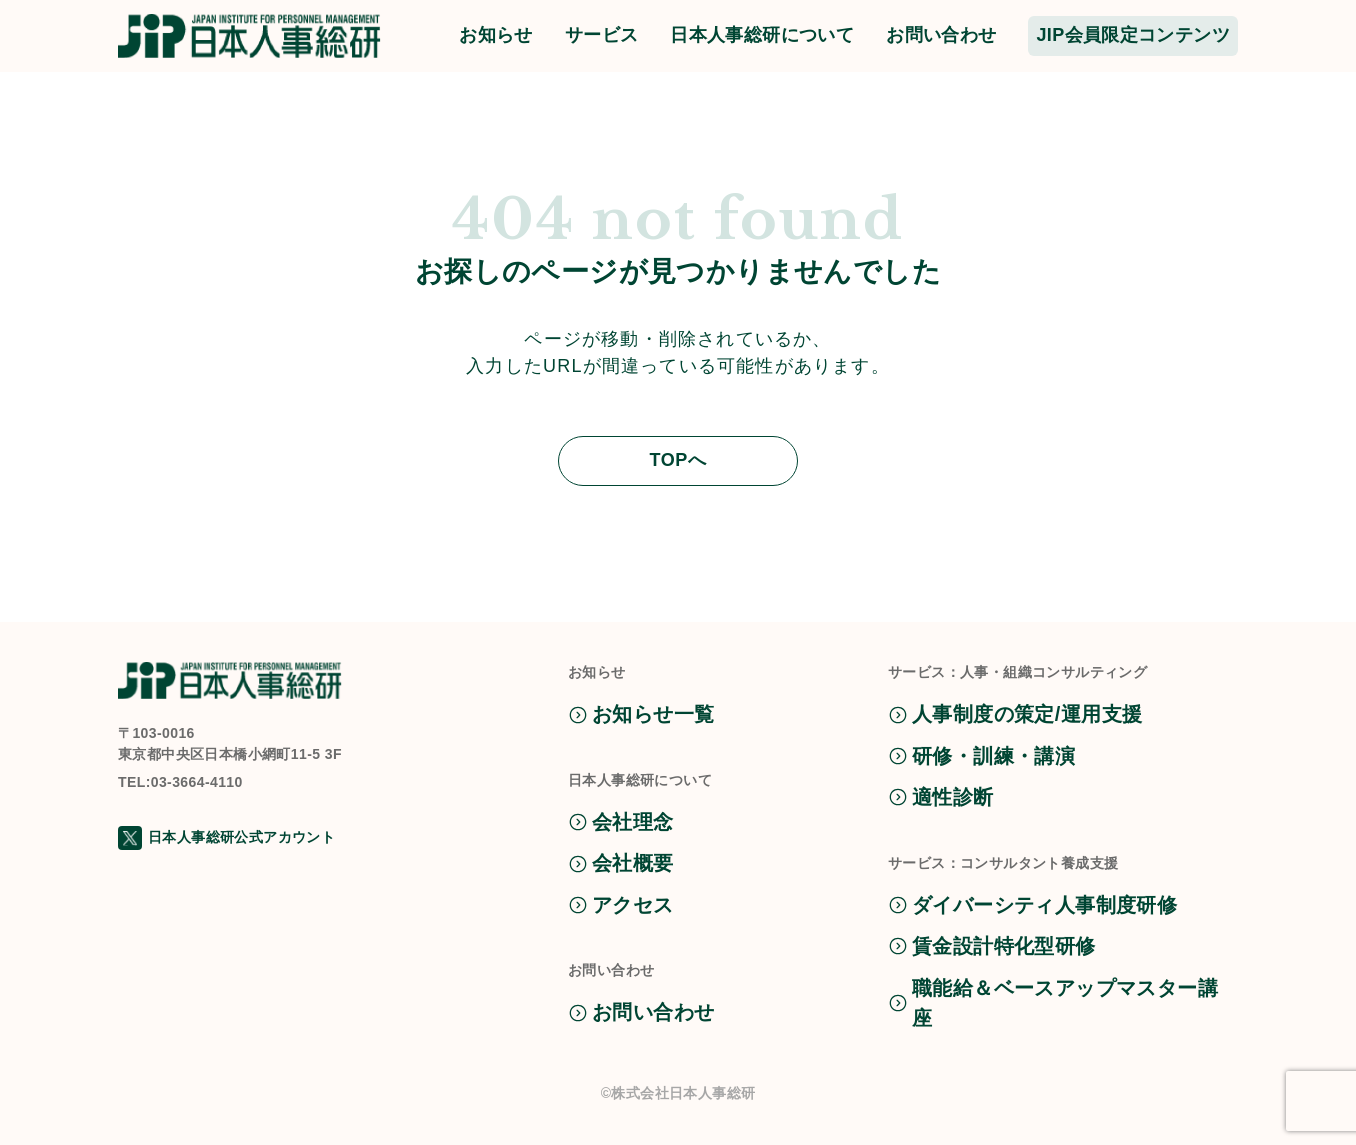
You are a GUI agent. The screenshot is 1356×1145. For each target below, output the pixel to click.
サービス (602, 35)
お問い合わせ (941, 35)
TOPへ (677, 460)
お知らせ (496, 35)
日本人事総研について (762, 35)
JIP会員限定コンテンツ (1133, 35)
